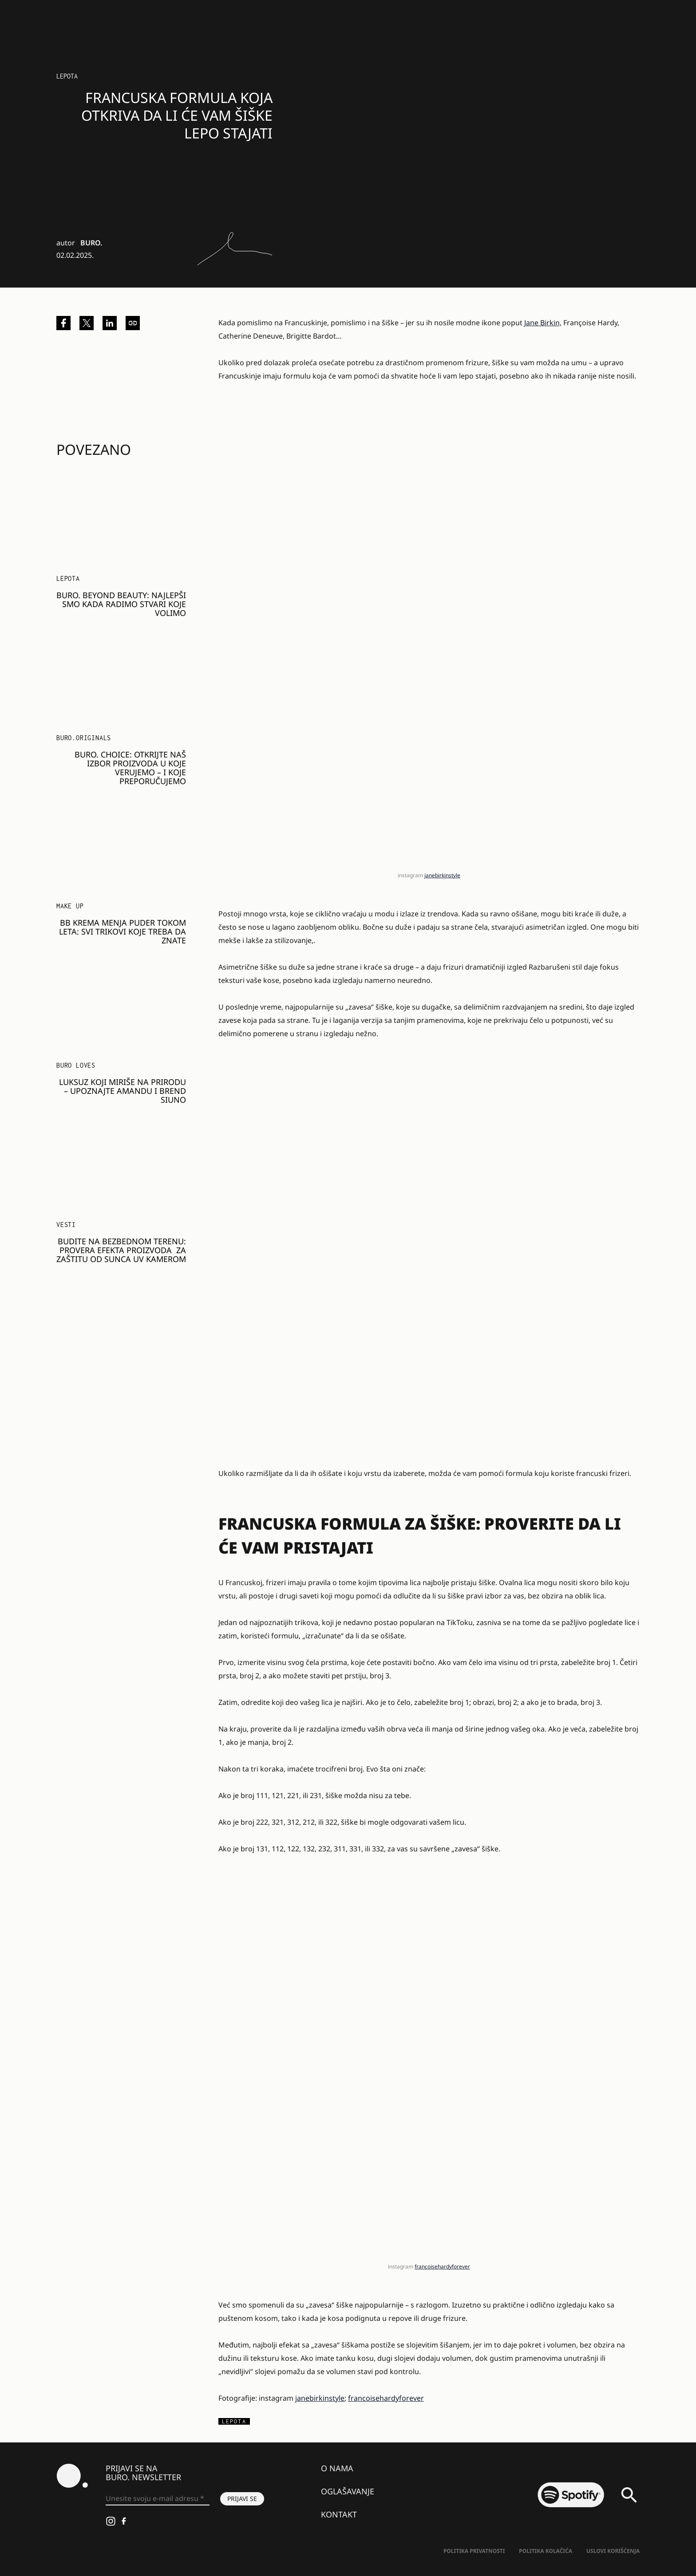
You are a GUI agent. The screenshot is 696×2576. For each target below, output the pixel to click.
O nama (337, 2468)
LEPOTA (67, 76)
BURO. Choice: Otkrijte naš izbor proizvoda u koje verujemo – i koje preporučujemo (130, 767)
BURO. (91, 243)
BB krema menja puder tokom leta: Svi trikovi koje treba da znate (122, 931)
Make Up (70, 906)
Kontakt (339, 2514)
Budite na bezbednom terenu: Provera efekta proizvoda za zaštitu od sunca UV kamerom (121, 1250)
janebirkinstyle (442, 875)
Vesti (66, 1224)
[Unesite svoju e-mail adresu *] (158, 2498)
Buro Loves (75, 1065)
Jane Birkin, (543, 322)
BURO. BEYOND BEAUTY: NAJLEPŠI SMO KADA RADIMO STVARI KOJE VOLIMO (121, 604)
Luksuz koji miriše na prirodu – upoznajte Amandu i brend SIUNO (122, 1091)
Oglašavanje (347, 2491)
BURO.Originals (83, 738)
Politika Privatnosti (474, 2551)
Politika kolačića (545, 2551)
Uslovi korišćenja (613, 2551)
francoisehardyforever (442, 2266)
